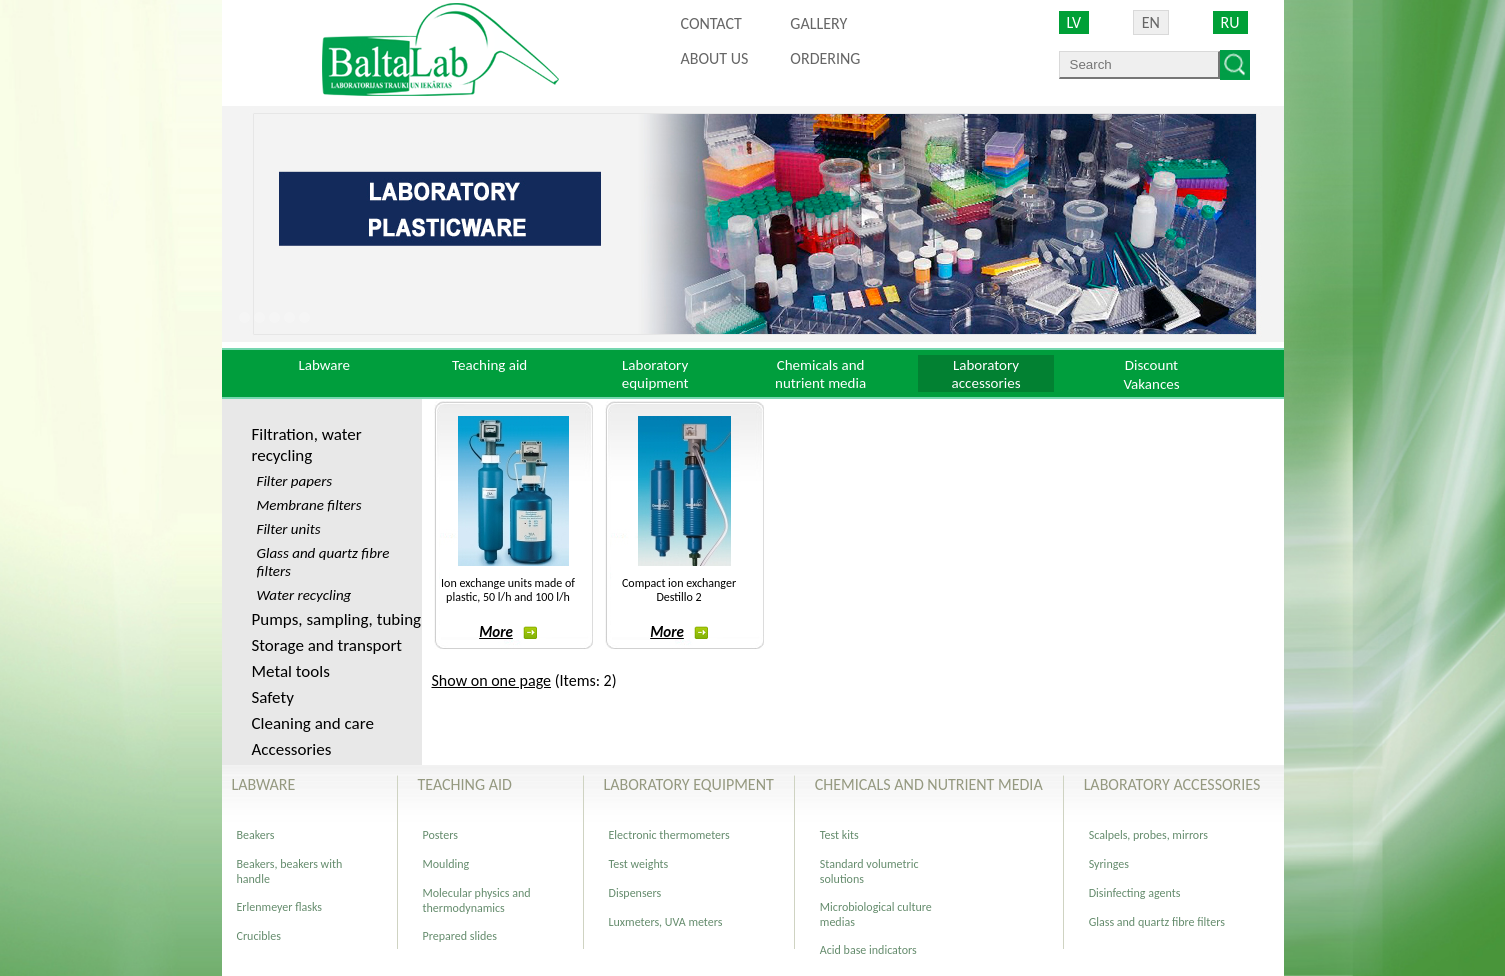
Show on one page (492, 680)
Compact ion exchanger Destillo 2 (679, 590)
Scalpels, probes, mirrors (1148, 835)
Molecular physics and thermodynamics (477, 900)
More (508, 632)
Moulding (446, 864)
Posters (440, 835)
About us (715, 58)
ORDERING (825, 58)
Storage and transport (327, 645)
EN (1151, 22)
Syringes (1109, 864)
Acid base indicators (868, 950)
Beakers (256, 835)
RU (1230, 22)
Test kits (839, 835)
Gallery (818, 23)
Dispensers (635, 893)
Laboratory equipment (655, 374)
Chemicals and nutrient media (820, 374)
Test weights (639, 864)
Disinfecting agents (1135, 893)
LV (1074, 22)
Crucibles (259, 936)
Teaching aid (489, 365)
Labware (324, 365)
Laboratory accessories (986, 374)
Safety (273, 697)
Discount (1151, 365)
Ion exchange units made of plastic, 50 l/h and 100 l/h (508, 590)
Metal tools (291, 671)
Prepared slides (460, 936)
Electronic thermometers (669, 835)
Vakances (1151, 384)
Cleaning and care (313, 723)
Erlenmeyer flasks (280, 907)
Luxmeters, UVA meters (666, 922)
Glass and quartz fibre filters (1157, 922)
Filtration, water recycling (307, 445)
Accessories (292, 749)
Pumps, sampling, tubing (337, 619)
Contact (711, 23)
